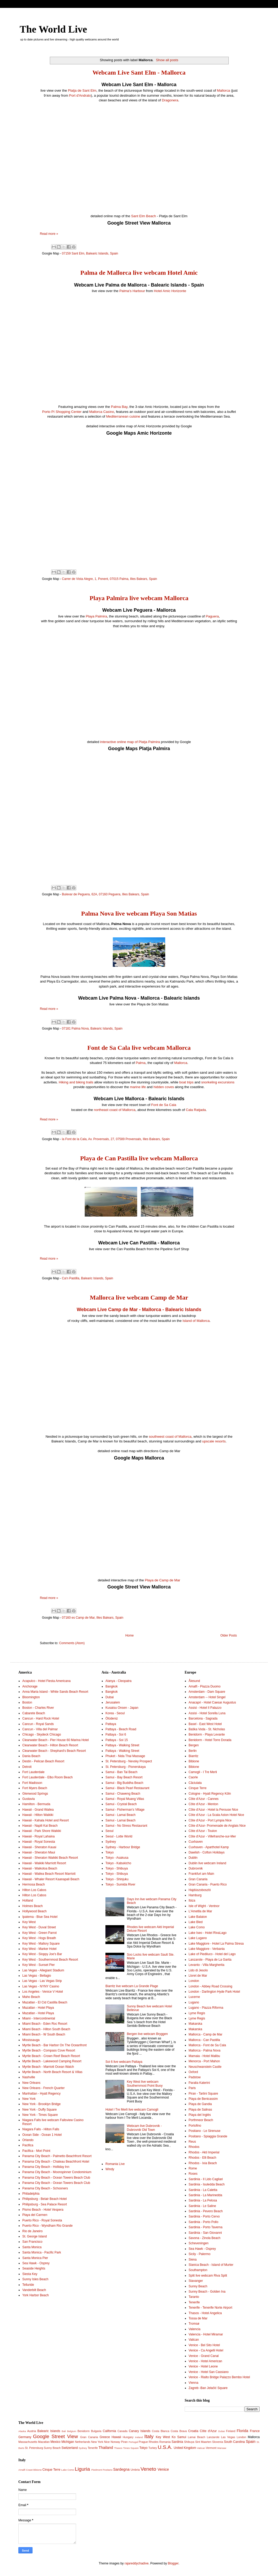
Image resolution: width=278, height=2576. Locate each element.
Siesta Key (29, 2274)
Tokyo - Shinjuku (117, 1879)
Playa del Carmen (34, 2215)
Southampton (198, 2270)
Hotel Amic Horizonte (170, 291)
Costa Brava (179, 2431)
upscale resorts (214, 1441)
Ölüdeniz (111, 1718)
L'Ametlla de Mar (200, 1911)
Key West (29, 1922)
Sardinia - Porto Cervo (204, 2216)
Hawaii (116, 2437)
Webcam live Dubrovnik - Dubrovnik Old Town (144, 2127)
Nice (107, 2441)
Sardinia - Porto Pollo (203, 2222)
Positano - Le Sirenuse (204, 2131)
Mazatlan (44, 2441)
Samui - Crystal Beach (121, 1804)
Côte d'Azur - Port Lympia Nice (210, 1820)
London (194, 1981)
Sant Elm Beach (143, 216)
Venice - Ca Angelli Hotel (206, 2350)
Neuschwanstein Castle (205, 2067)
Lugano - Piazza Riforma (206, 2007)
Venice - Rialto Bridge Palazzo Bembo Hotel (219, 2377)
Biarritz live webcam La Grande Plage (131, 1986)
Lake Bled (195, 1922)
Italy (148, 2436)
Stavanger (196, 2281)
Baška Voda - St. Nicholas (207, 1729)
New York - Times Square (40, 2115)
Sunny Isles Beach (35, 2279)
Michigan (67, 2442)
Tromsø (194, 2323)
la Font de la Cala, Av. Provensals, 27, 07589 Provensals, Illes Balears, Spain (116, 1139)
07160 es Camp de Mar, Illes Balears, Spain (92, 1617)
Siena (193, 2259)
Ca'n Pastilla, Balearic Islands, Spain (87, 1278)
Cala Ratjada (196, 1110)
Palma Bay (119, 407)
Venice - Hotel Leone (203, 2366)
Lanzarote (213, 2437)
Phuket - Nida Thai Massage (125, 1756)
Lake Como (197, 1927)
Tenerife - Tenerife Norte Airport (210, 2307)
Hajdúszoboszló (200, 1890)
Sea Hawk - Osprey (36, 2263)
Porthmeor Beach (201, 2120)
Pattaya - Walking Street (122, 1745)
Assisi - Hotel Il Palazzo (205, 1708)
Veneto (148, 2469)
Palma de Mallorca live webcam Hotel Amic (138, 272)
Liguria (82, 2469)
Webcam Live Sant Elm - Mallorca (139, 72)
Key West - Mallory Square (41, 1943)
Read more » (49, 234)
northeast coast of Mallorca (114, 1110)
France (255, 2431)
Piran (124, 2441)
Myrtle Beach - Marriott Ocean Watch (48, 2067)
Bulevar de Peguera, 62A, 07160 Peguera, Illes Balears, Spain (105, 894)
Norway (115, 2441)
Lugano (194, 2002)
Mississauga (31, 2040)
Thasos (118, 2448)
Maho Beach (31, 1997)
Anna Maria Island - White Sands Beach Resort (55, 1692)
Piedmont (96, 2469)
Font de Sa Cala (163, 1105)
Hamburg (195, 1895)
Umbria (135, 2469)
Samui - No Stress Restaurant (126, 1825)
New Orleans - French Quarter (43, 2088)
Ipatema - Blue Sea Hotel (39, 1917)
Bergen (194, 1745)
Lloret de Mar (198, 1975)
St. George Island (34, 2236)
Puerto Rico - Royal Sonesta (42, 2220)
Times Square (130, 2448)
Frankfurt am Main (201, 1874)
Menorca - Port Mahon (204, 2061)
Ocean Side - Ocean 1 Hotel (42, 2135)
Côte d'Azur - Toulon (203, 1831)
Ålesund (194, 1681)
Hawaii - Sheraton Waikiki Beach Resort (50, 1858)
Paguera (212, 616)
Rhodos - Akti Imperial (204, 2152)
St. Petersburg (34, 2447)
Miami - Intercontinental (38, 2018)
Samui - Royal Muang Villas (124, 1799)
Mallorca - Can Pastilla (204, 2040)
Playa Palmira (96, 616)
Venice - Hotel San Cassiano (209, 2372)
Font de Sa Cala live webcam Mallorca (139, 1047)
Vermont (211, 2447)
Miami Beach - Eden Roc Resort (44, 2024)
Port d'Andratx (80, 95)
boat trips (186, 1082)
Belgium (71, 2431)
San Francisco (32, 2241)
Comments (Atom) (71, 1643)
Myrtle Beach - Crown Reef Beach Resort (51, 2056)
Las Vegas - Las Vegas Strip (42, 1981)
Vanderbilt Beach (34, 2290)
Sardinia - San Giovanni (205, 2233)
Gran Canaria (198, 1879)
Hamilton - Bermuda (36, 1804)
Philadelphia (30, 2193)
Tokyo (109, 1852)
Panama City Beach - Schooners (45, 2188)
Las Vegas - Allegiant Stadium (43, 1970)
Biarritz (193, 1756)
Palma (141, 1063)
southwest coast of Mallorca (170, 1436)
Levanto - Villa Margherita (206, 1965)
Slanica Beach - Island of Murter (211, 2265)
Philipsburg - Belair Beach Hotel (44, 2199)
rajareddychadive (136, 2563)
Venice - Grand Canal (204, 2356)
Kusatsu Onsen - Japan (121, 1708)
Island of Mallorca (196, 1321)
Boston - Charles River (38, 1708)
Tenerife (194, 2302)
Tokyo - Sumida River (120, 1884)
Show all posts (167, 60)
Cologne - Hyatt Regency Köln (210, 1793)
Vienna (193, 2383)
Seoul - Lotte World (118, 1836)
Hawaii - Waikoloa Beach (39, 1868)
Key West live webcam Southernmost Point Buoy (145, 2083)
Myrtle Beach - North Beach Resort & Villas (52, 2072)
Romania (165, 2441)
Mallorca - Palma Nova (204, 2050)
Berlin (193, 1751)
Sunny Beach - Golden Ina (207, 2291)
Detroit (26, 1767)
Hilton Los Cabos (34, 1890)
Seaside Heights (33, 2268)
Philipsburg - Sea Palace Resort (44, 2204)
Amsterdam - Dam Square (207, 1692)
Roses (193, 2173)
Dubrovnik (196, 1868)
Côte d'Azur (208, 2431)
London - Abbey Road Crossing (210, 1986)
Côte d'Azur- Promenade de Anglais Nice (217, 1825)
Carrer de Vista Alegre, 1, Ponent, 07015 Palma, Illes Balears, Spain (109, 579)
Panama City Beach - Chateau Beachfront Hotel (55, 2161)
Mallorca (223, 90)
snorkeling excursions (217, 1082)
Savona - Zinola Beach (204, 2238)
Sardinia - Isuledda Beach (206, 2184)
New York (29, 2099)
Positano (107, 2469)
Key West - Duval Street (39, 1927)
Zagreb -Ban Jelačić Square (208, 2388)
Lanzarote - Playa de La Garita (210, 1959)
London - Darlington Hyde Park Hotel (214, 1991)
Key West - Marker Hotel (39, 1949)
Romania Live (115, 2164)
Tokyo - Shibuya (116, 1868)
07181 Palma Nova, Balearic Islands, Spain (92, 1028)
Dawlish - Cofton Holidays (206, 1852)
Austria (31, 2431)
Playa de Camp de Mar (162, 1580)
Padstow (195, 2077)
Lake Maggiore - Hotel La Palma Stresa (216, 1943)
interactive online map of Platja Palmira (130, 742)
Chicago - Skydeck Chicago (41, 1734)
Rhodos (194, 2147)
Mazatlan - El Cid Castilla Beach (44, 2002)
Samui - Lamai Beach (120, 1815)
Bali (64, 2431)
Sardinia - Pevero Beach (206, 2211)
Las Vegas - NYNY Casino (40, 1986)
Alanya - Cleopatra (118, 1681)
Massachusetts (27, 2441)
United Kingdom (185, 2448)
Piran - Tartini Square (203, 2093)
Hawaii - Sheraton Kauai (39, 1847)
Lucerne (194, 1997)
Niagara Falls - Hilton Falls (40, 2129)
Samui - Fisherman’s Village (125, 1809)
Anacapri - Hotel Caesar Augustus (212, 1702)
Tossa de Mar (198, 2318)
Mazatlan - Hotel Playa (38, 2007)
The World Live (53, 29)
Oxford (193, 2072)
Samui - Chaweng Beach (122, 1793)
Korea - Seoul (115, 1713)
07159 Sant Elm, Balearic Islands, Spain (90, 253)
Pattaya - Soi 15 (116, 1740)
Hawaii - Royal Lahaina (38, 1836)
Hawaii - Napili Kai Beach (40, 1825)
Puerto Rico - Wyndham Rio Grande (47, 2225)
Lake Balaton (198, 1917)
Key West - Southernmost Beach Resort (50, 1959)
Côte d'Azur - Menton (203, 1804)
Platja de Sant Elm (82, 90)
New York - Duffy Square (39, 2109)
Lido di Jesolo (198, 1970)
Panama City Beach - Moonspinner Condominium (56, 2172)
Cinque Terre (197, 1788)
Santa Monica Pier (35, 2258)
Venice (163, 2469)
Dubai (109, 1697)
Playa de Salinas (200, 2109)
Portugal (133, 2441)
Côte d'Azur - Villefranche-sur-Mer (212, 1836)
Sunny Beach (198, 2286)
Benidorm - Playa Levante (207, 1734)
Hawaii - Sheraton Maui (38, 1852)
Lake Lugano (198, 1938)
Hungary (128, 2437)
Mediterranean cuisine (123, 416)
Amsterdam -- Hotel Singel (207, 1697)
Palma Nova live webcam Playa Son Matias (139, 913)
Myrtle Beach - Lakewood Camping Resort (51, 2061)
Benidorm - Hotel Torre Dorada (210, 1740)
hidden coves (163, 1087)
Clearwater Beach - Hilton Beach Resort (50, 1745)
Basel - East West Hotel (205, 1724)
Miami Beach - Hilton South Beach (46, 2029)
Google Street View (55, 2436)
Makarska (195, 2024)
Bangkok (111, 1686)
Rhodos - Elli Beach (202, 2157)
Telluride (28, 2285)
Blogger (173, 2563)
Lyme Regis (197, 2013)
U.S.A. (165, 2447)
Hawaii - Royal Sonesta (38, 1841)
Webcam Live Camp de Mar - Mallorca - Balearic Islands (139, 1309)
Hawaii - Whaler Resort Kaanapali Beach (50, 1879)
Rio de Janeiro (32, 2231)
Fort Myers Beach (34, 1788)
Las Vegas (228, 2437)
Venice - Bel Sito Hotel (204, 2345)
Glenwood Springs (35, 1793)
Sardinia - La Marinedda (205, 2195)
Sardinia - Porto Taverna (205, 2227)
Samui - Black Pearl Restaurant (127, 1788)
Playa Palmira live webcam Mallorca (139, 598)
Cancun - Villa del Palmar (40, 1729)
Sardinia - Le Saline (202, 2206)
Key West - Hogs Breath (39, 1938)
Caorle (193, 1777)
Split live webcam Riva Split (208, 2275)
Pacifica (27, 2145)
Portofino (195, 2125)
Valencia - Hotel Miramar (206, 2334)
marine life (138, 1087)
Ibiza (192, 1900)
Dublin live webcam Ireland (207, 1863)
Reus (192, 2141)
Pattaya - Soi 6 (115, 1734)
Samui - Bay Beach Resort (123, 1777)
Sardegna (121, 2469)
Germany (24, 2437)
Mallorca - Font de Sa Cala (207, 2045)
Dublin (193, 1858)
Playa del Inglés (200, 2115)
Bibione (194, 1761)
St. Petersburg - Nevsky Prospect (128, 1761)
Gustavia (28, 1799)
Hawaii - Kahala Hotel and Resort (45, 1820)
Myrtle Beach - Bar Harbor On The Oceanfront (54, 2045)
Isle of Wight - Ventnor (204, 1906)
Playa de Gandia (200, 2104)
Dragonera (170, 100)
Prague (143, 2441)
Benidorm (83, 2431)
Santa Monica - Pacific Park (41, 2252)
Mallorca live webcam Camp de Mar (139, 1297)
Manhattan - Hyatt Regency (41, 2093)
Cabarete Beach (33, 1713)
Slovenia (217, 2441)
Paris (192, 2088)
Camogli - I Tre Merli (203, 1772)
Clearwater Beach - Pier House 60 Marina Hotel (55, 1740)
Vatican (194, 2339)
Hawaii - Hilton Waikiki (37, 1815)
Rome (193, 2168)
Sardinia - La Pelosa (203, 2200)
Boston (27, 1702)
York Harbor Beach (35, 2295)
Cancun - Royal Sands (38, 1724)
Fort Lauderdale (33, 1772)
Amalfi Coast (25, 2469)
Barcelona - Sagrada (203, 1718)
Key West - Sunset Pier (38, 1965)
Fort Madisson (32, 1783)
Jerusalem (112, 1702)
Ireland (139, 2437)
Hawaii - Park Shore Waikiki (41, 1831)
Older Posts (228, 1635)
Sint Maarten (203, 2441)
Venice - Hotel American (205, 2361)
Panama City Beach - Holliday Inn (45, 2167)
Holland (27, 1900)
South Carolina (234, 2442)
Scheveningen (198, 2243)
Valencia (194, 2329)
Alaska (22, 2431)
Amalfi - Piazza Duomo (205, 1686)
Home (129, 1635)
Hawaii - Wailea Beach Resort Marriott (49, 1874)
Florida (242, 2431)
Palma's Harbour (132, 291)
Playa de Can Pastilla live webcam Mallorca (139, 1158)
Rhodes (153, 2441)
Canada (122, 2431)
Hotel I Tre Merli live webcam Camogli (131, 2109)
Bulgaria (96, 2431)
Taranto (194, 2297)
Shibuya (189, 2441)
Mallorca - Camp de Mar (205, 2034)
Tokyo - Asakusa (116, 1858)
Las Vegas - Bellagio (36, 1975)
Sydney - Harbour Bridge (122, 1847)
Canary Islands (139, 2431)
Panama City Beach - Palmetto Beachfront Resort (57, 2156)
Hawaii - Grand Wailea (38, 1809)
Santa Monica (31, 2247)
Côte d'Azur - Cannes (203, 1799)
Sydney (110, 1841)
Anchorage (30, 1686)
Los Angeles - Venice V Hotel (42, 1991)
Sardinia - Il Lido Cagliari (206, 2179)
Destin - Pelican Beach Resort (43, 1761)
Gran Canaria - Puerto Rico (208, 1884)
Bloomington (31, 1697)
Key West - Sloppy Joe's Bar (42, 1954)
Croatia (193, 2431)
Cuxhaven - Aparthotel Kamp (209, 1847)
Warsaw (221, 2448)
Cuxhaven (196, 1841)
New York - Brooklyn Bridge (41, 2104)
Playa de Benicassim (203, 2099)
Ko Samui (179, 2437)
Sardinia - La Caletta (203, 2190)
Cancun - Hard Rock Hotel (40, 1718)
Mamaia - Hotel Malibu (204, 2056)
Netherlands (82, 2441)
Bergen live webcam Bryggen (147, 2034)
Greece (105, 2437)
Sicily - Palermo (199, 2254)
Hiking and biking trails (76, 1082)
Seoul (109, 1831)
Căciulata (195, 1783)
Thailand (106, 2447)
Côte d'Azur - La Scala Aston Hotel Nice (216, 1815)
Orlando (28, 2140)
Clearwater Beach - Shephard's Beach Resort (54, 1751)
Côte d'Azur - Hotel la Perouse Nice (213, 1809)
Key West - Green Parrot (39, 1933)
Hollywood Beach (34, 1911)
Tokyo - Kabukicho (118, 1863)
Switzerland (69, 2448)
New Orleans (31, 2083)
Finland (230, 2431)
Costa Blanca (160, 2431)
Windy (109, 2169)
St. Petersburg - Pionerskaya (125, 1767)
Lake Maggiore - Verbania (206, 1949)
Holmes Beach (32, 1906)
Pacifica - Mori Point (36, 2151)
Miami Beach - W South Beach (43, 2034)
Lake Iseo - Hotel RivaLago (208, 1933)
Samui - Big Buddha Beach (124, 1783)
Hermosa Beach (33, 1884)
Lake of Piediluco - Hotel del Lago (212, 1954)
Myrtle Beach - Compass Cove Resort (48, 2050)
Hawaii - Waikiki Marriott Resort (44, 1863)
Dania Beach (31, 1756)
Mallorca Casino (101, 412)
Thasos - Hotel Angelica (205, 2313)
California (109, 2431)
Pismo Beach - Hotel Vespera (42, 2209)
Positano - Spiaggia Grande (208, 2136)
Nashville (28, 2077)
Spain (250, 2441)
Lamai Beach (196, 2437)
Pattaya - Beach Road (120, 1729)
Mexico (55, 2442)
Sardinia (177, 2442)
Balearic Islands (49, 2431)
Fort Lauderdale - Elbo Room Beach (47, 1777)
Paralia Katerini (199, 2083)
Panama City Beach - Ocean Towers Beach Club (56, 2177)
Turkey (152, 2447)
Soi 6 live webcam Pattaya (123, 2062)
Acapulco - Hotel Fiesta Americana (46, 1681)
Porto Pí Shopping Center (62, 412)
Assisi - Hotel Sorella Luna (207, 1713)
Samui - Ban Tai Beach (121, 1772)
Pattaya (110, 1724)
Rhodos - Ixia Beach (203, 2163)
